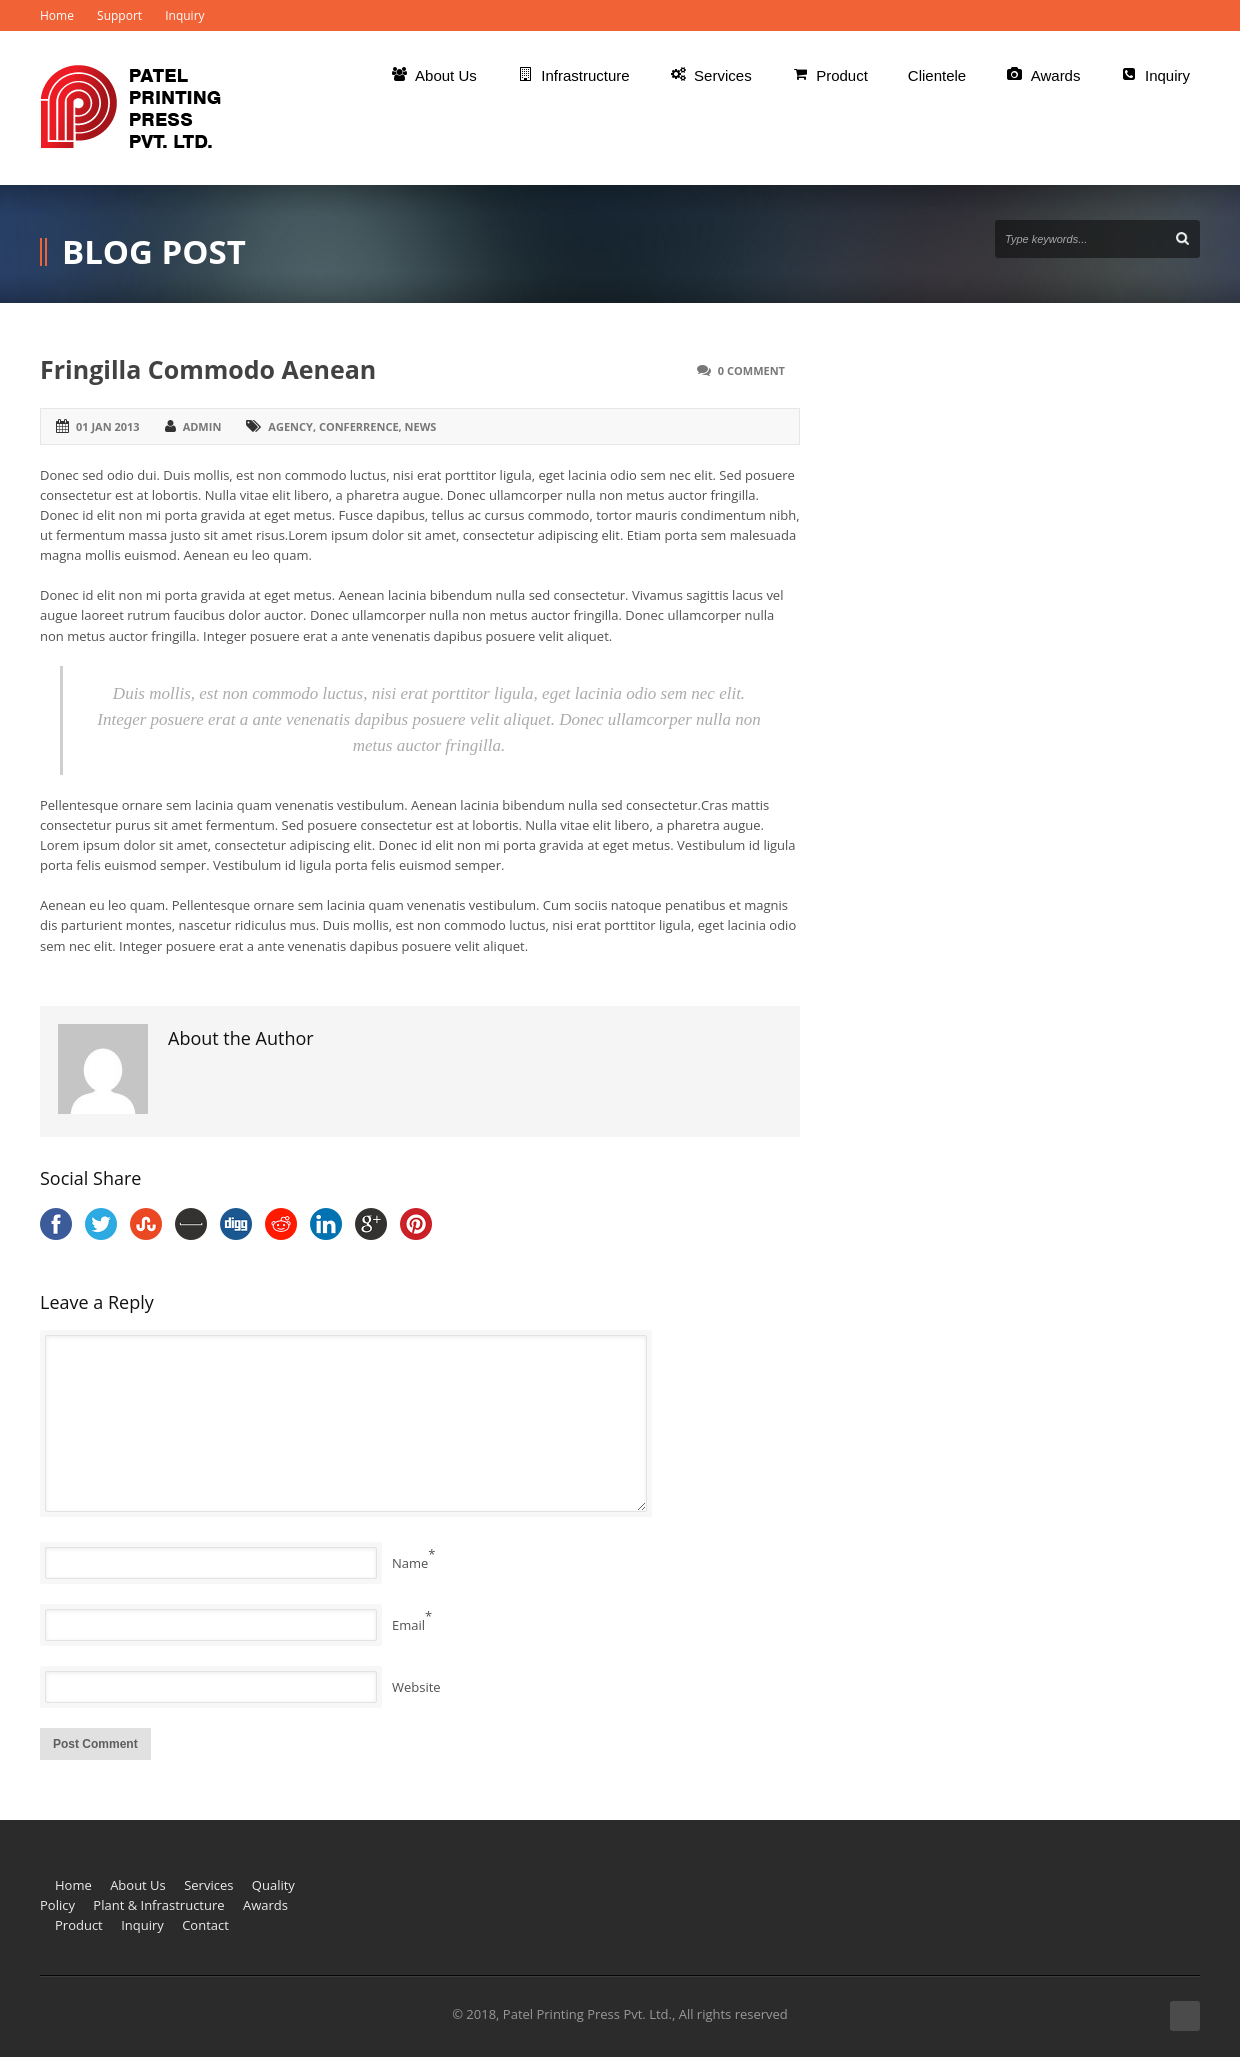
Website (416, 1687)
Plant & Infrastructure (158, 1905)
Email (408, 1625)
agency (290, 426)
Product (79, 1925)
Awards (265, 1905)
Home (57, 15)
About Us (138, 1885)
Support (119, 15)
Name (410, 1563)
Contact (205, 1925)
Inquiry (184, 15)
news (421, 426)
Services (208, 1885)
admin (202, 426)
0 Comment (751, 370)
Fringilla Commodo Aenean (208, 369)
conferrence (359, 426)
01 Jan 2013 (108, 426)
